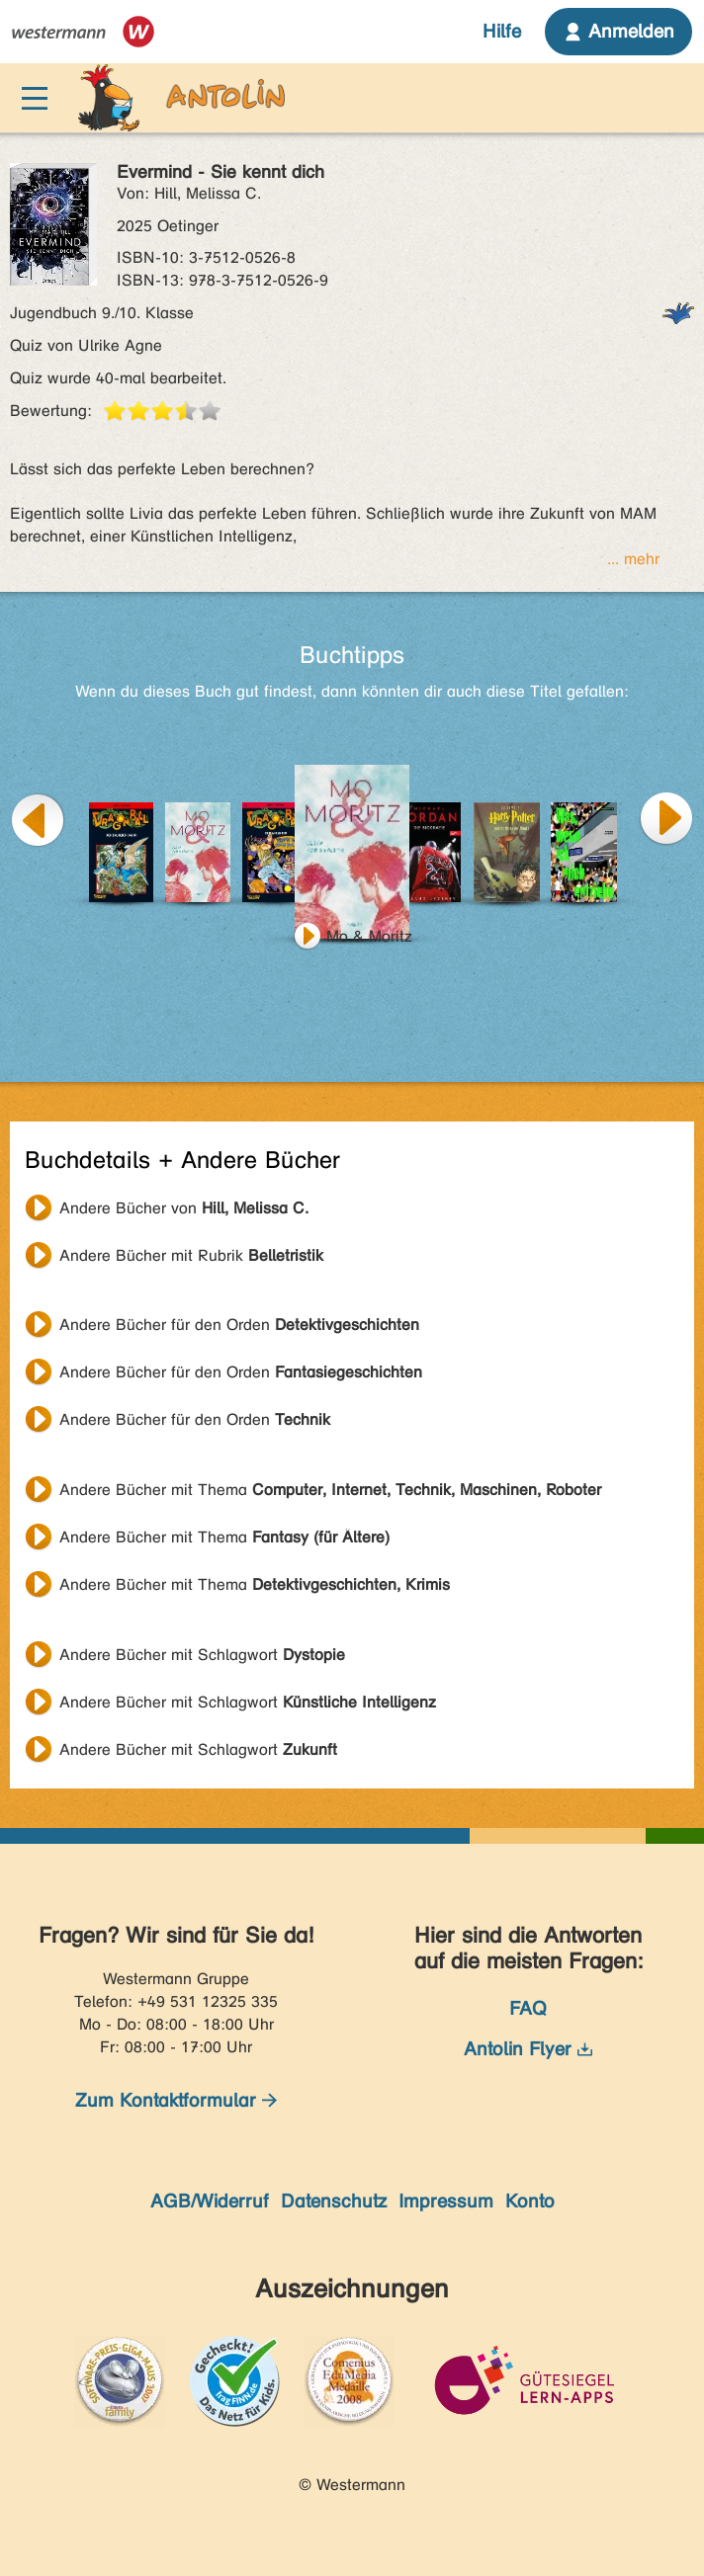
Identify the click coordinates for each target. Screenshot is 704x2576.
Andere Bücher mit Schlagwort (202, 1654)
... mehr (633, 558)
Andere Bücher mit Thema (330, 1489)
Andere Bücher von (183, 1208)
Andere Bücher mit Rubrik (191, 1255)
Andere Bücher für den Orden (239, 1324)
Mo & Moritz (369, 936)
